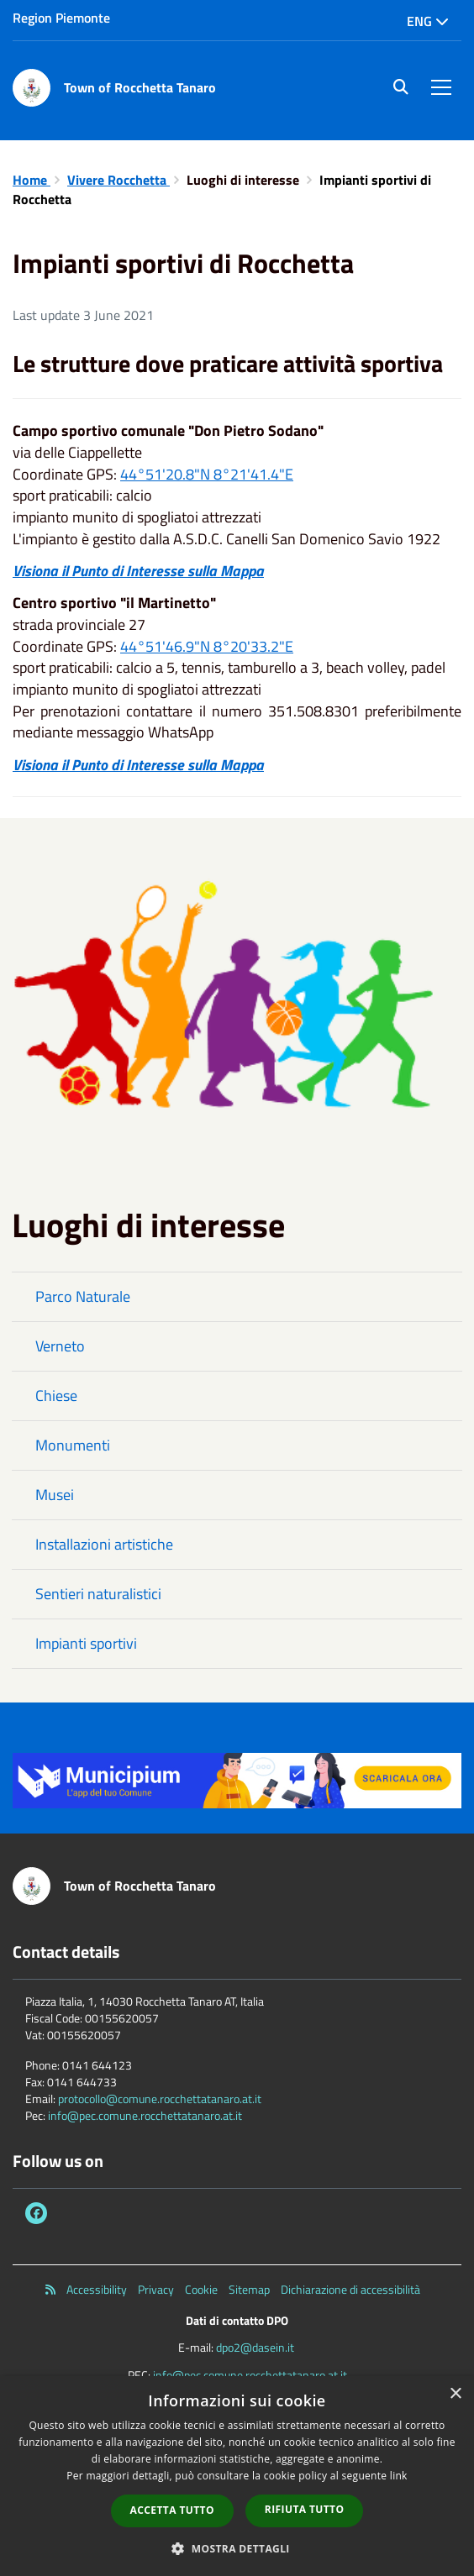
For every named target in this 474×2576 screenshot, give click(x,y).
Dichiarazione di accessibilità (350, 2289)
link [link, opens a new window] (399, 2475)
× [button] (455, 2394)
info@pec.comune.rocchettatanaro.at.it (145, 2115)
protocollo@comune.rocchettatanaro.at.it (159, 2098)
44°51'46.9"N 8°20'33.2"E (206, 646)
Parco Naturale (82, 1296)
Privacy (156, 2289)
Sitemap (249, 2289)
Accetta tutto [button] (172, 2510)
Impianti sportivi (86, 1643)
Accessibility (96, 2289)
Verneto (60, 1346)
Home (31, 180)
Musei (54, 1494)
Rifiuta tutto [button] (305, 2509)
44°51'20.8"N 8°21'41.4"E (206, 474)
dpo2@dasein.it (255, 2347)
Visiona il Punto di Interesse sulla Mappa (138, 570)
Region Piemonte (61, 18)
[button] (237, 2548)
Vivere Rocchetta (118, 180)
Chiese (56, 1395)
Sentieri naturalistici (98, 1593)
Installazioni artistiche (104, 1544)
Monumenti (72, 1445)
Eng (428, 21)
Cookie (201, 2289)
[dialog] (237, 2476)
